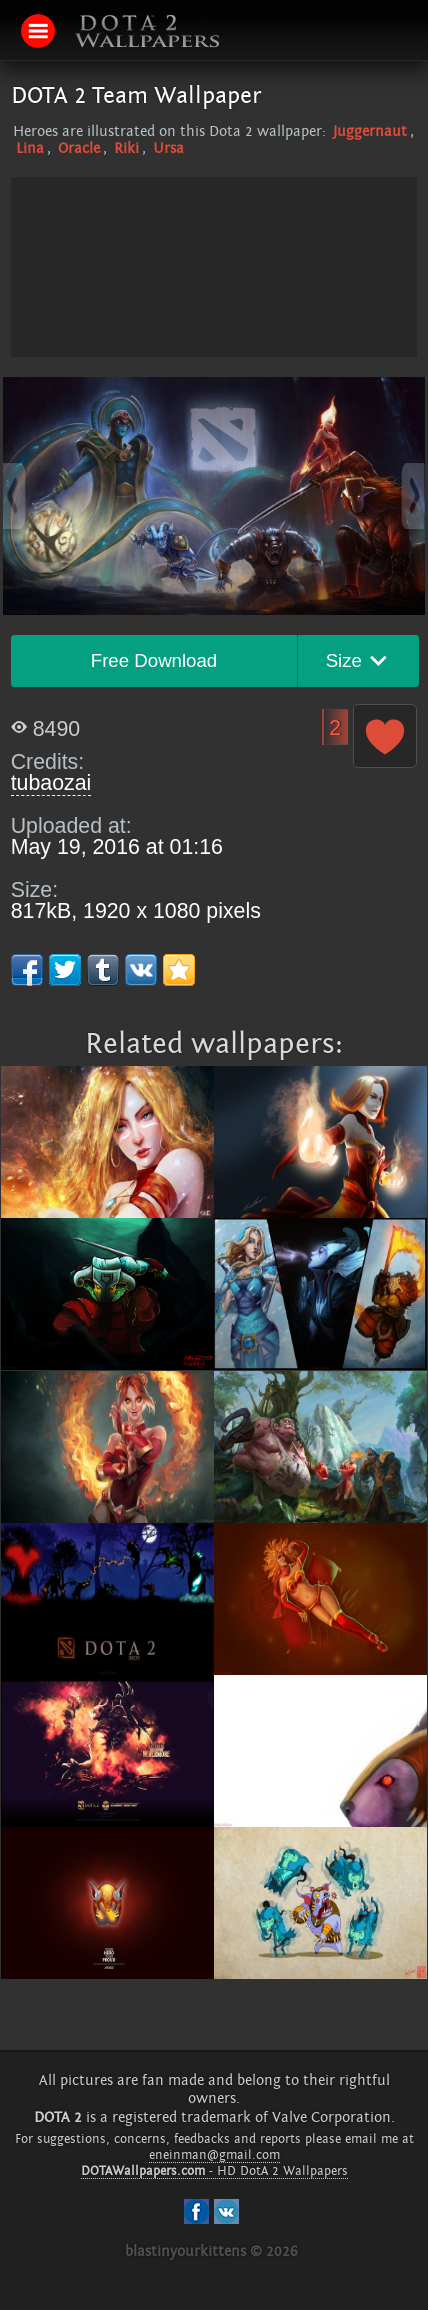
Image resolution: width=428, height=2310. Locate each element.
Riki (126, 148)
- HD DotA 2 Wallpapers (214, 2171)
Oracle (79, 148)
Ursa (168, 148)
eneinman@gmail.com (214, 2155)
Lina (30, 148)
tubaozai (51, 783)
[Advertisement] (214, 317)
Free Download (154, 660)
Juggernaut (370, 131)
